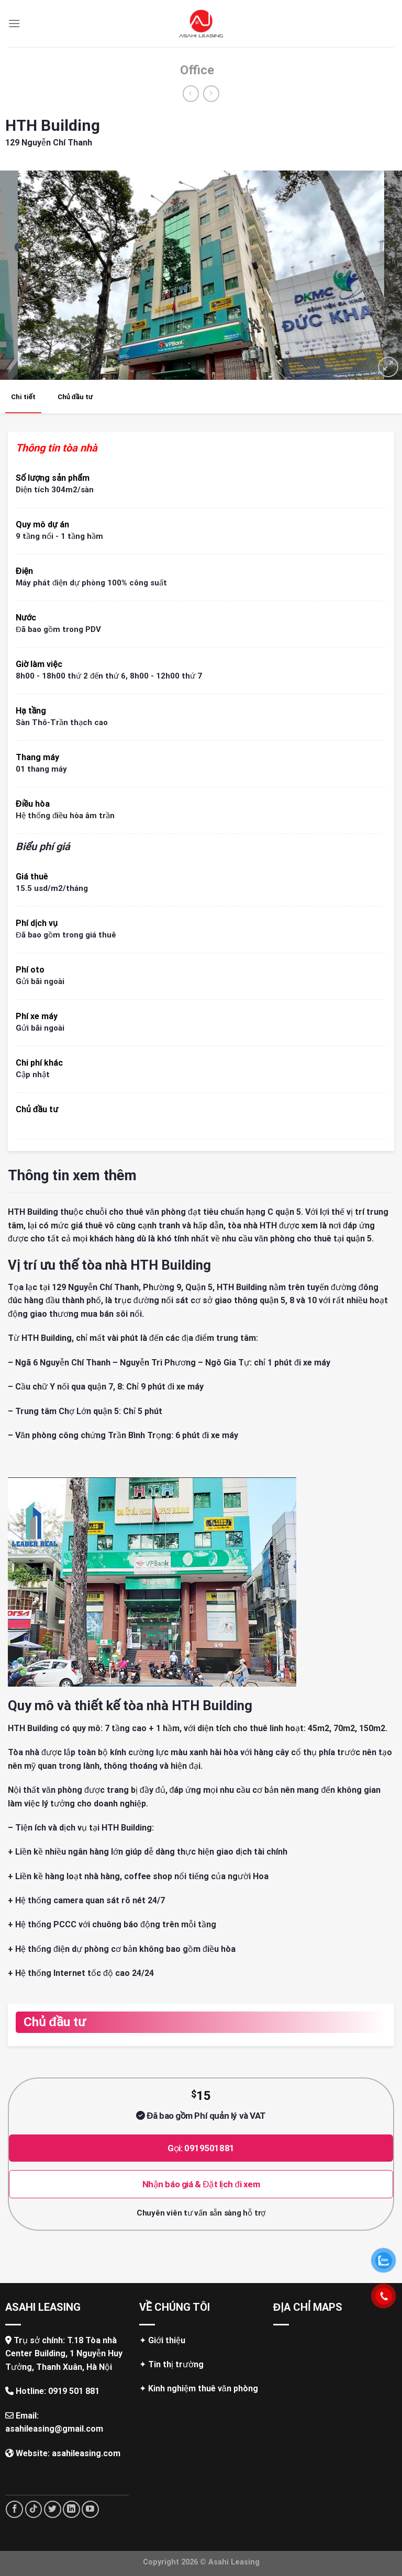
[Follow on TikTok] (33, 2509)
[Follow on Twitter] (52, 2509)
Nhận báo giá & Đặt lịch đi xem (201, 2184)
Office (197, 70)
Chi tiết (23, 397)
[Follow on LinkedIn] (71, 2509)
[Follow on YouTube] (90, 2509)
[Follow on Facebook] (14, 2509)
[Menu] (14, 23)
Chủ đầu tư (75, 397)
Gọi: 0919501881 (201, 2148)
